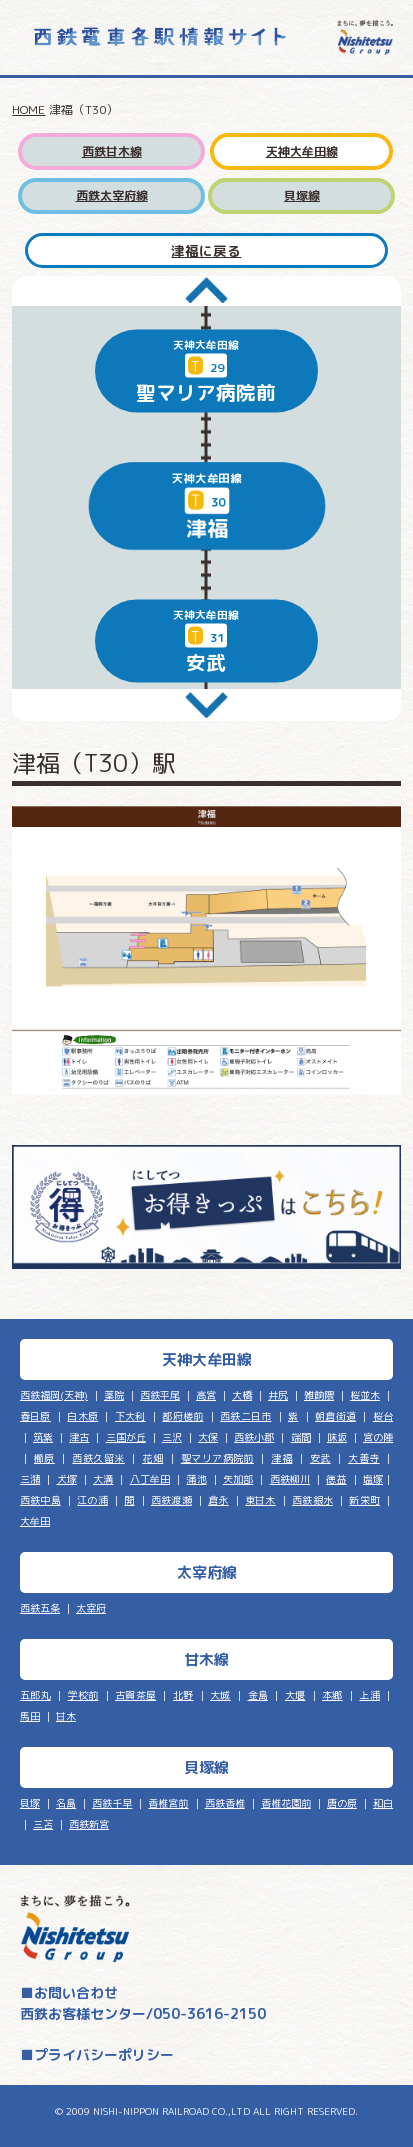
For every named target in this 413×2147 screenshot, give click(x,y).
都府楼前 (182, 1416)
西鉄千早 (112, 1803)
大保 (208, 1437)
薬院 (114, 1395)
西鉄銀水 (312, 1500)
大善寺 (363, 1458)
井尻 (278, 1395)
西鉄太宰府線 (112, 195)
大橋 (242, 1395)
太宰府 (91, 1608)
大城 (220, 1695)
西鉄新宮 (89, 1824)
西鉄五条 (40, 1608)
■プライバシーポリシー (97, 2054)
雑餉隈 (319, 1395)
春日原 (35, 1416)
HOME (28, 109)
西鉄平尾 (160, 1395)
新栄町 (364, 1500)
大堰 (295, 1695)
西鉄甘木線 (112, 151)
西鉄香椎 (225, 1803)
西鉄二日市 (245, 1416)
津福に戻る (206, 250)
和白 (383, 1803)
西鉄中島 (40, 1500)
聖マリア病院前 (217, 1458)
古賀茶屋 (135, 1695)
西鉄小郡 (254, 1437)
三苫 (43, 1824)
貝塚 (30, 1803)
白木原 (82, 1416)
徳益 (336, 1479)
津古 (79, 1437)
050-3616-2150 (209, 2013)
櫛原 (44, 1458)
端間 (301, 1437)
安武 (320, 1458)
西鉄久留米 (98, 1458)
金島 (258, 1695)
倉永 (218, 1500)
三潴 (30, 1479)
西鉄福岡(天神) (54, 1395)
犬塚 (67, 1479)
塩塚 (373, 1479)
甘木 (66, 1716)
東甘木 (260, 1500)
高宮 (206, 1395)
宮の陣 (378, 1437)
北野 (183, 1695)
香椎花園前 (286, 1803)
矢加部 (238, 1479)
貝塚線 (302, 195)
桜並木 (365, 1395)
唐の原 (342, 1803)
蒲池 (196, 1479)
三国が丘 (126, 1437)
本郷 (332, 1695)
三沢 (172, 1437)
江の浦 (92, 1500)
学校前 (83, 1695)
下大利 (130, 1416)
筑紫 (43, 1437)
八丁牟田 (150, 1479)
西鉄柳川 (290, 1479)
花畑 (152, 1458)
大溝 (103, 1479)
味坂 (337, 1437)
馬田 (30, 1716)
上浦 (369, 1695)
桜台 (383, 1416)
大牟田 (35, 1521)
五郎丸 (35, 1695)
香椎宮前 (168, 1803)
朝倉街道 (335, 1416)
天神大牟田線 (302, 151)
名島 (66, 1803)
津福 (281, 1458)
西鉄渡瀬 (171, 1500)
